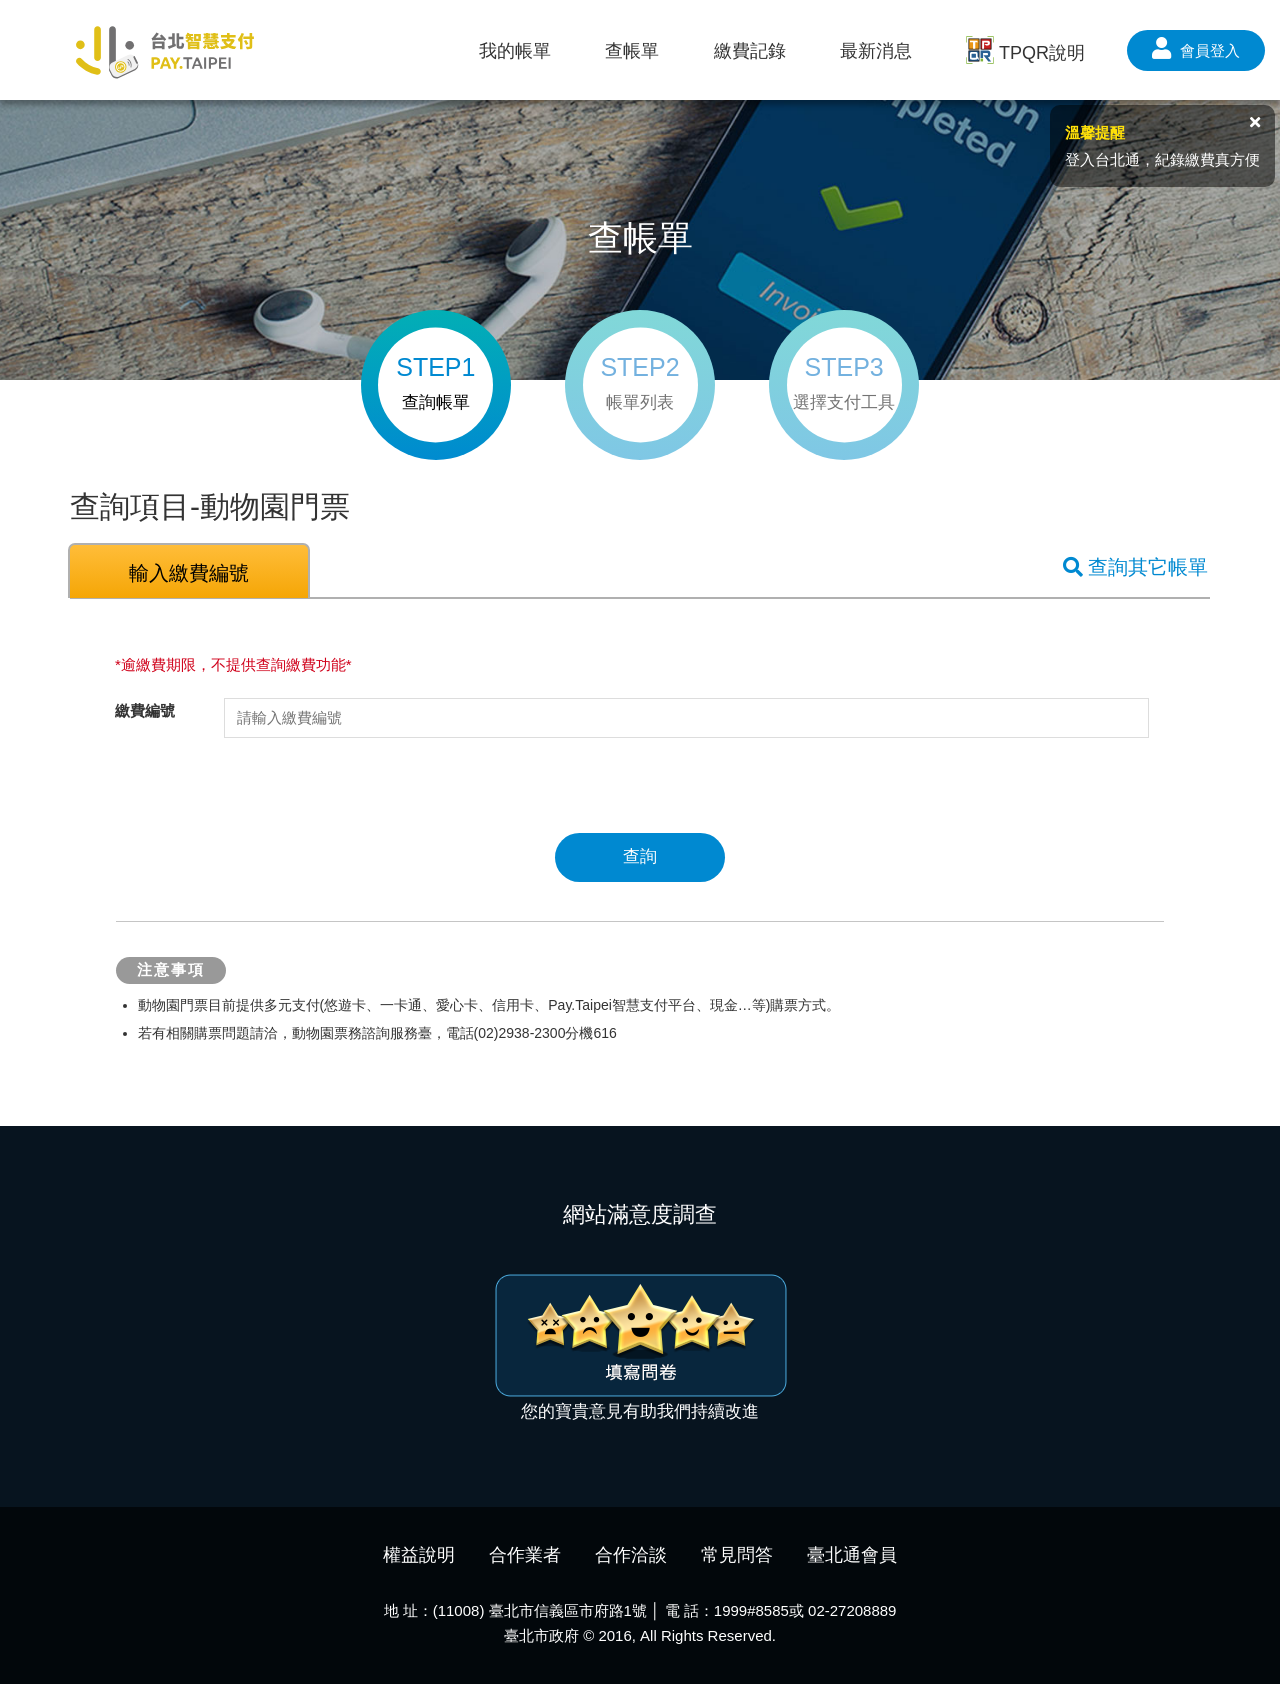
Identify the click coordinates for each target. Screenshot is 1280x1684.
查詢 (640, 856)
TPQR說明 (1025, 52)
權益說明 (419, 1555)
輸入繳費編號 (189, 573)
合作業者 (525, 1555)
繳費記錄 (750, 51)
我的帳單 (515, 51)
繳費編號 (145, 710)
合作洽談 (631, 1555)
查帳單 (632, 51)
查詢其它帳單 (1135, 567)
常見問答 (737, 1555)
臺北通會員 (852, 1555)
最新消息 (876, 51)
